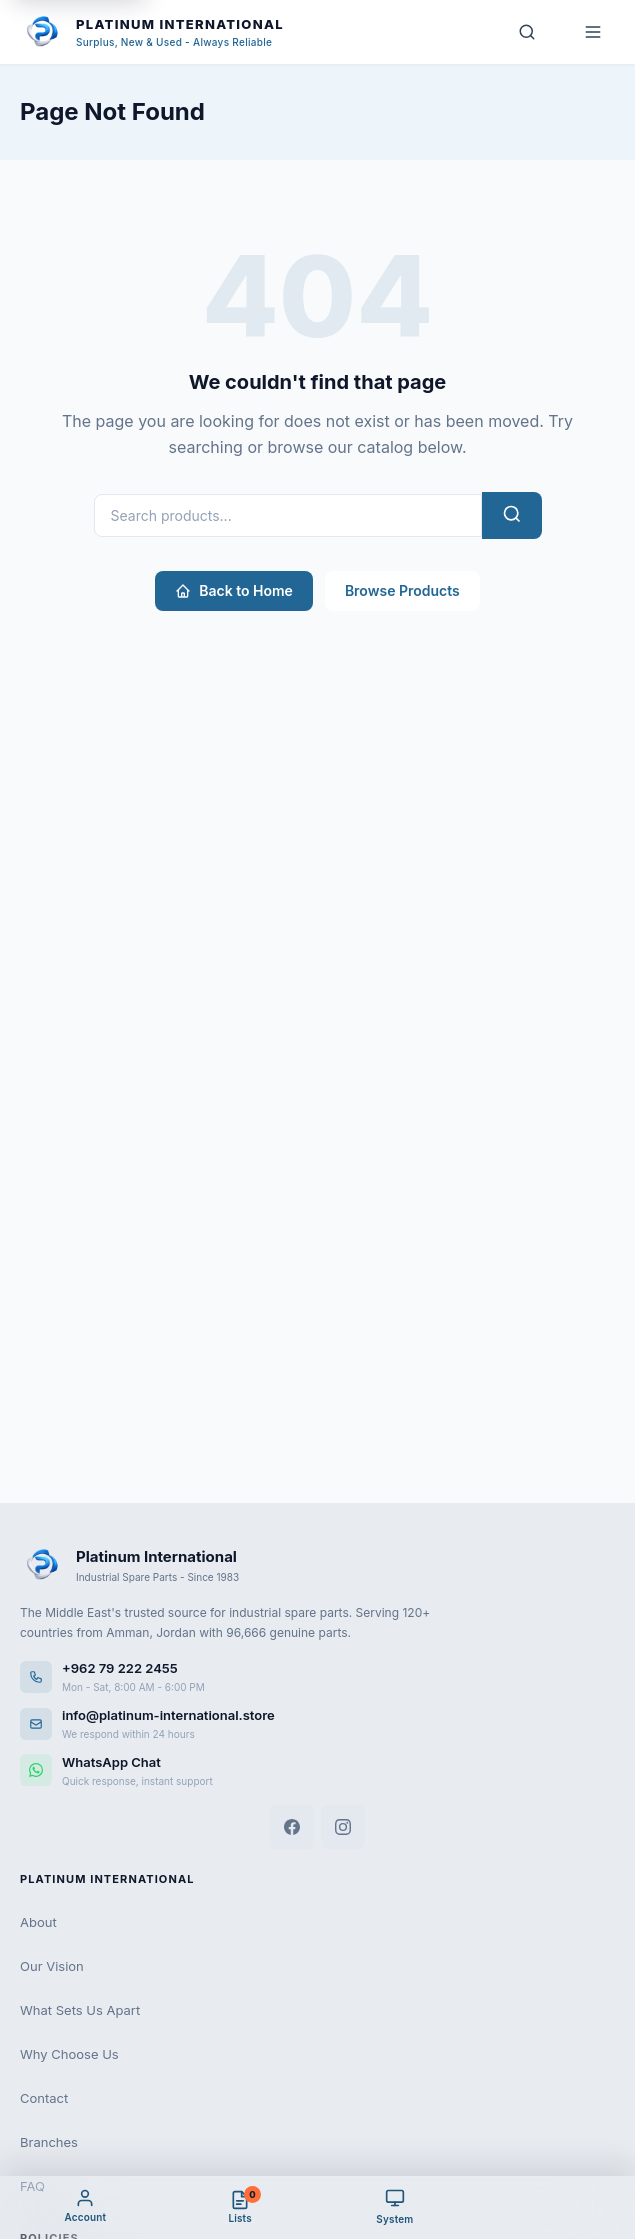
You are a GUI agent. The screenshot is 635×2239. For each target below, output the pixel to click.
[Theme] (395, 2207)
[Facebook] (292, 1827)
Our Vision (52, 1966)
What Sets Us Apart (80, 2010)
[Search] (527, 32)
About (38, 1922)
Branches (49, 2142)
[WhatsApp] (317, 1770)
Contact (44, 2098)
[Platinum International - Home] (152, 32)
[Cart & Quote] (240, 2207)
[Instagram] (343, 1827)
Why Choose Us (69, 2054)
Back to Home (234, 590)
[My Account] (85, 2207)
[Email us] (317, 1723)
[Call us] (317, 1676)
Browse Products (402, 590)
